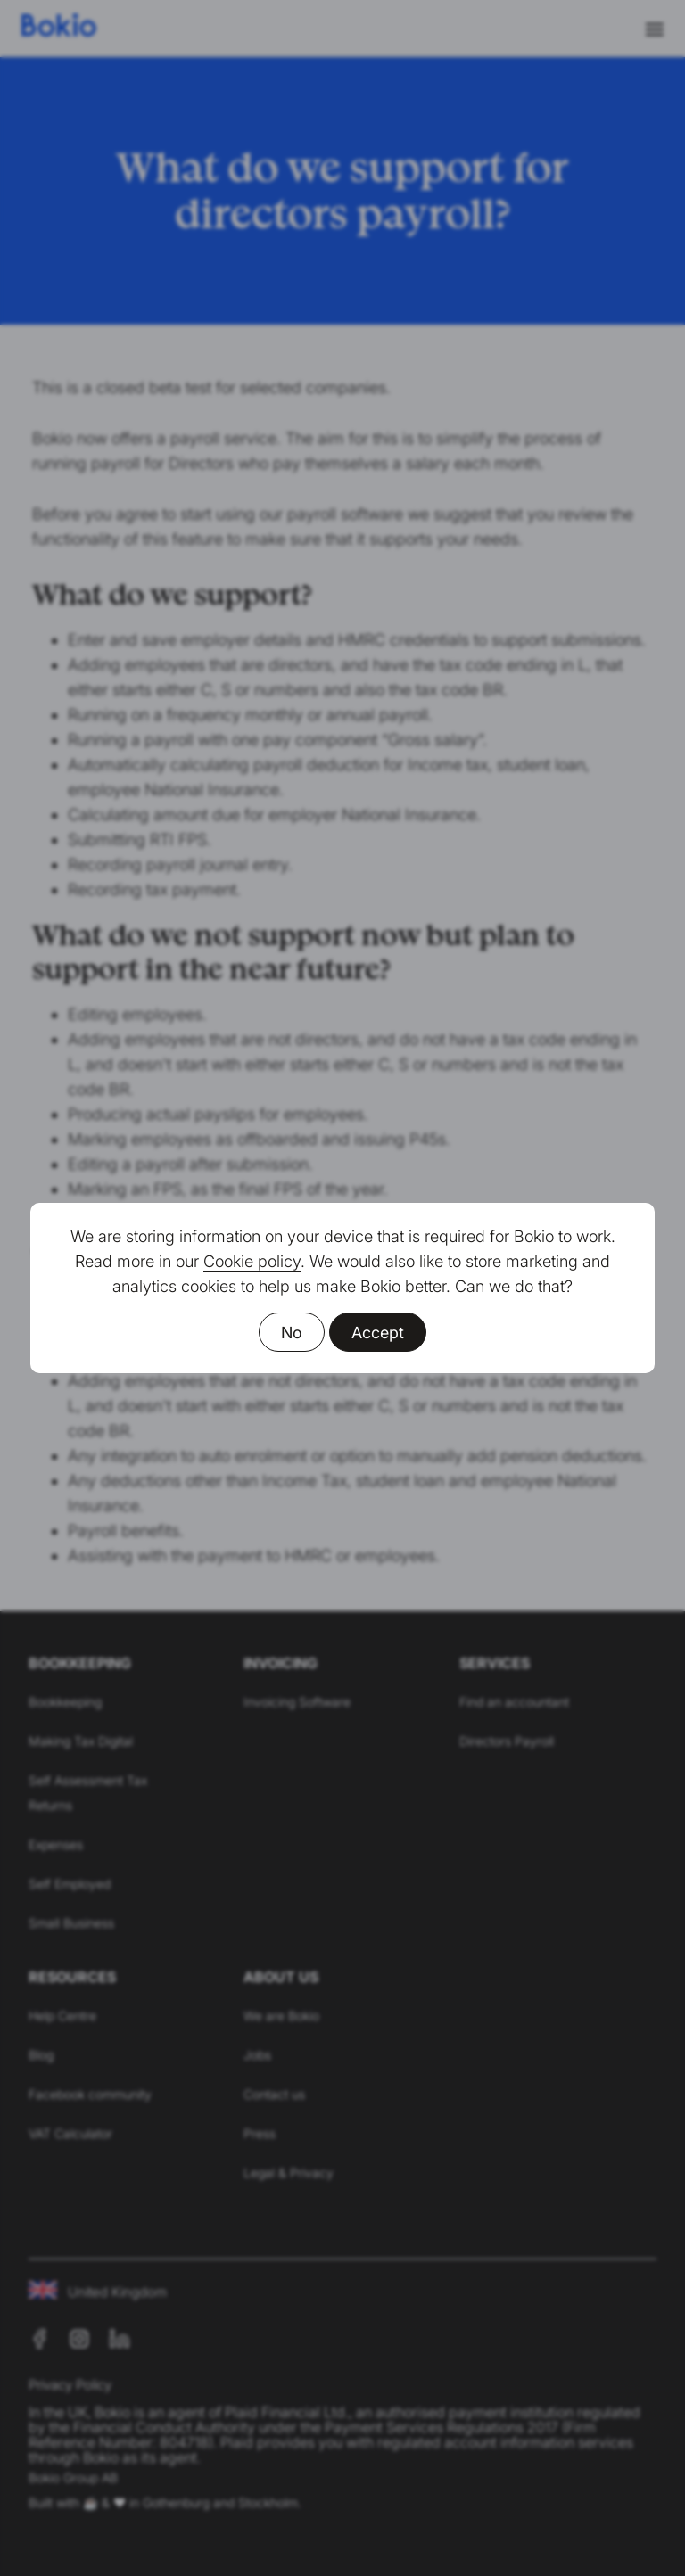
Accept (377, 1332)
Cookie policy (252, 1261)
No (291, 1332)
